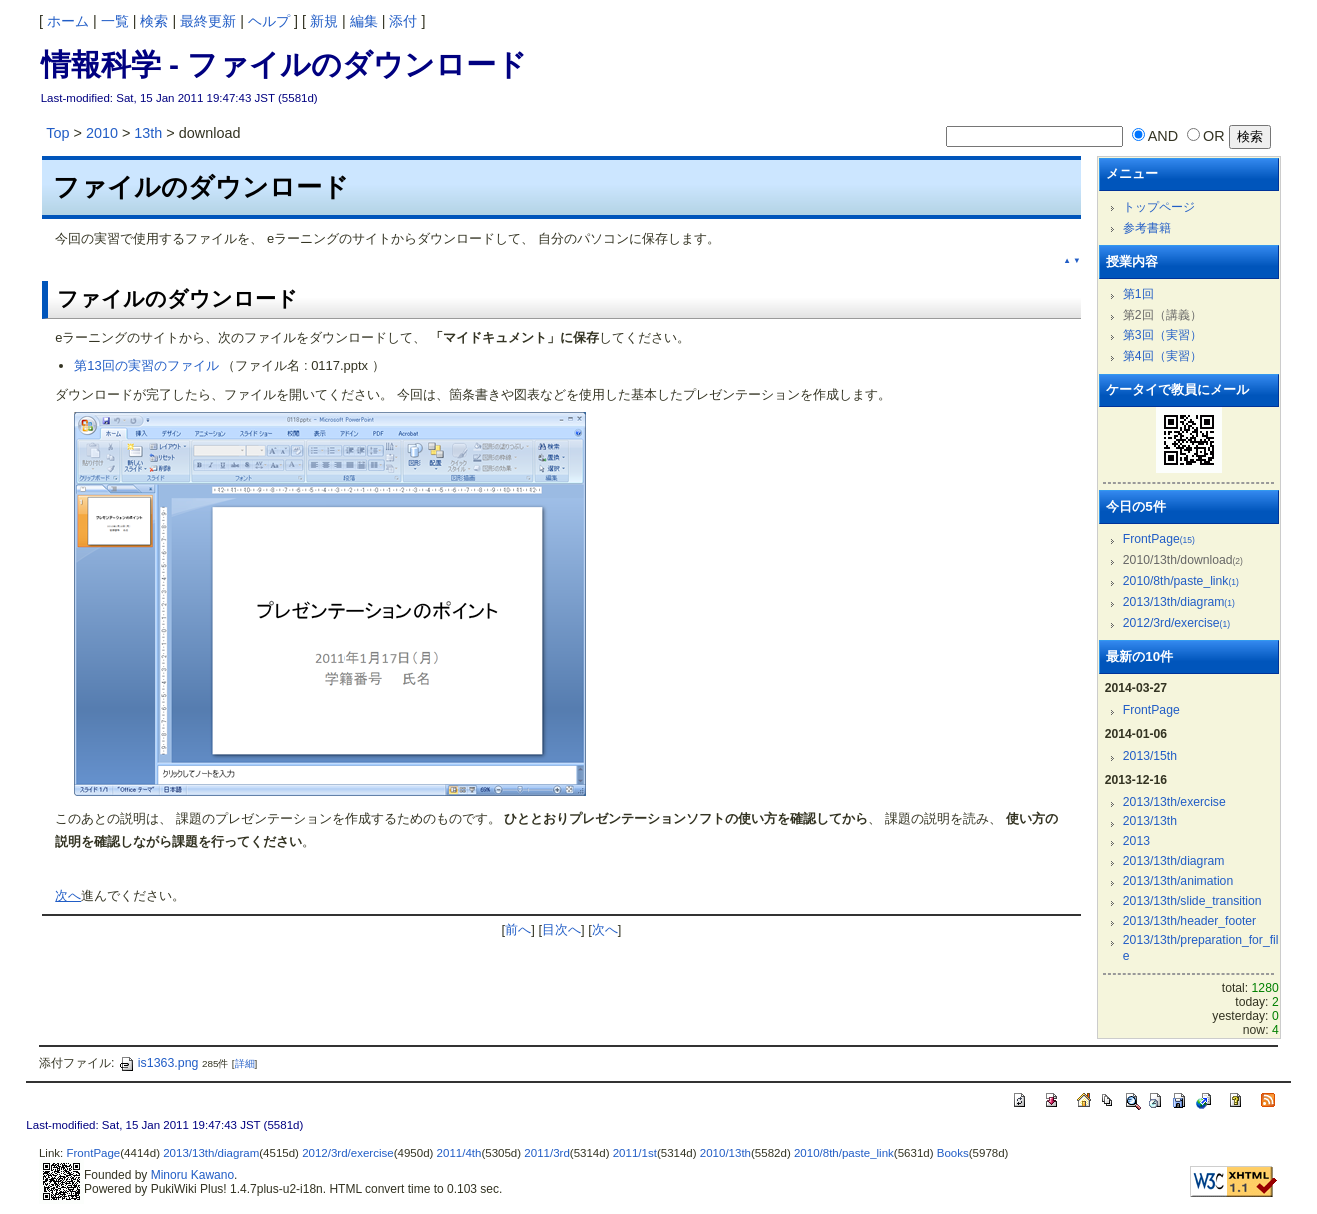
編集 (364, 21)
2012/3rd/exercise (1176, 623)
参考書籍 (1147, 228)
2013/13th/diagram (1179, 602)
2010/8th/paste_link (1181, 581)
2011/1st (635, 1153)
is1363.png (158, 1063)
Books (953, 1153)
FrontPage (1159, 539)
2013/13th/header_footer (1189, 921)
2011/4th (459, 1153)
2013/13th (1150, 821)
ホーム (68, 21)
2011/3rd (546, 1153)
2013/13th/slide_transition (1192, 901)
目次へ (561, 929)
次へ (68, 895)
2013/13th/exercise (1174, 802)
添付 (403, 21)
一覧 (115, 21)
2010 (102, 133)
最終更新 (208, 21)
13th (148, 133)
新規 (324, 21)
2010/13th (725, 1153)
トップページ (1159, 207)
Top (57, 133)
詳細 (245, 1063)
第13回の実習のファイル (146, 365)
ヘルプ (269, 21)
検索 (154, 21)
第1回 (1138, 294)
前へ (518, 929)
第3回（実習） (1162, 335)
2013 (1136, 841)
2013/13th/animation (1178, 881)
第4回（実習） (1162, 356)
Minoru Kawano (192, 1175)
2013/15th (1150, 756)
